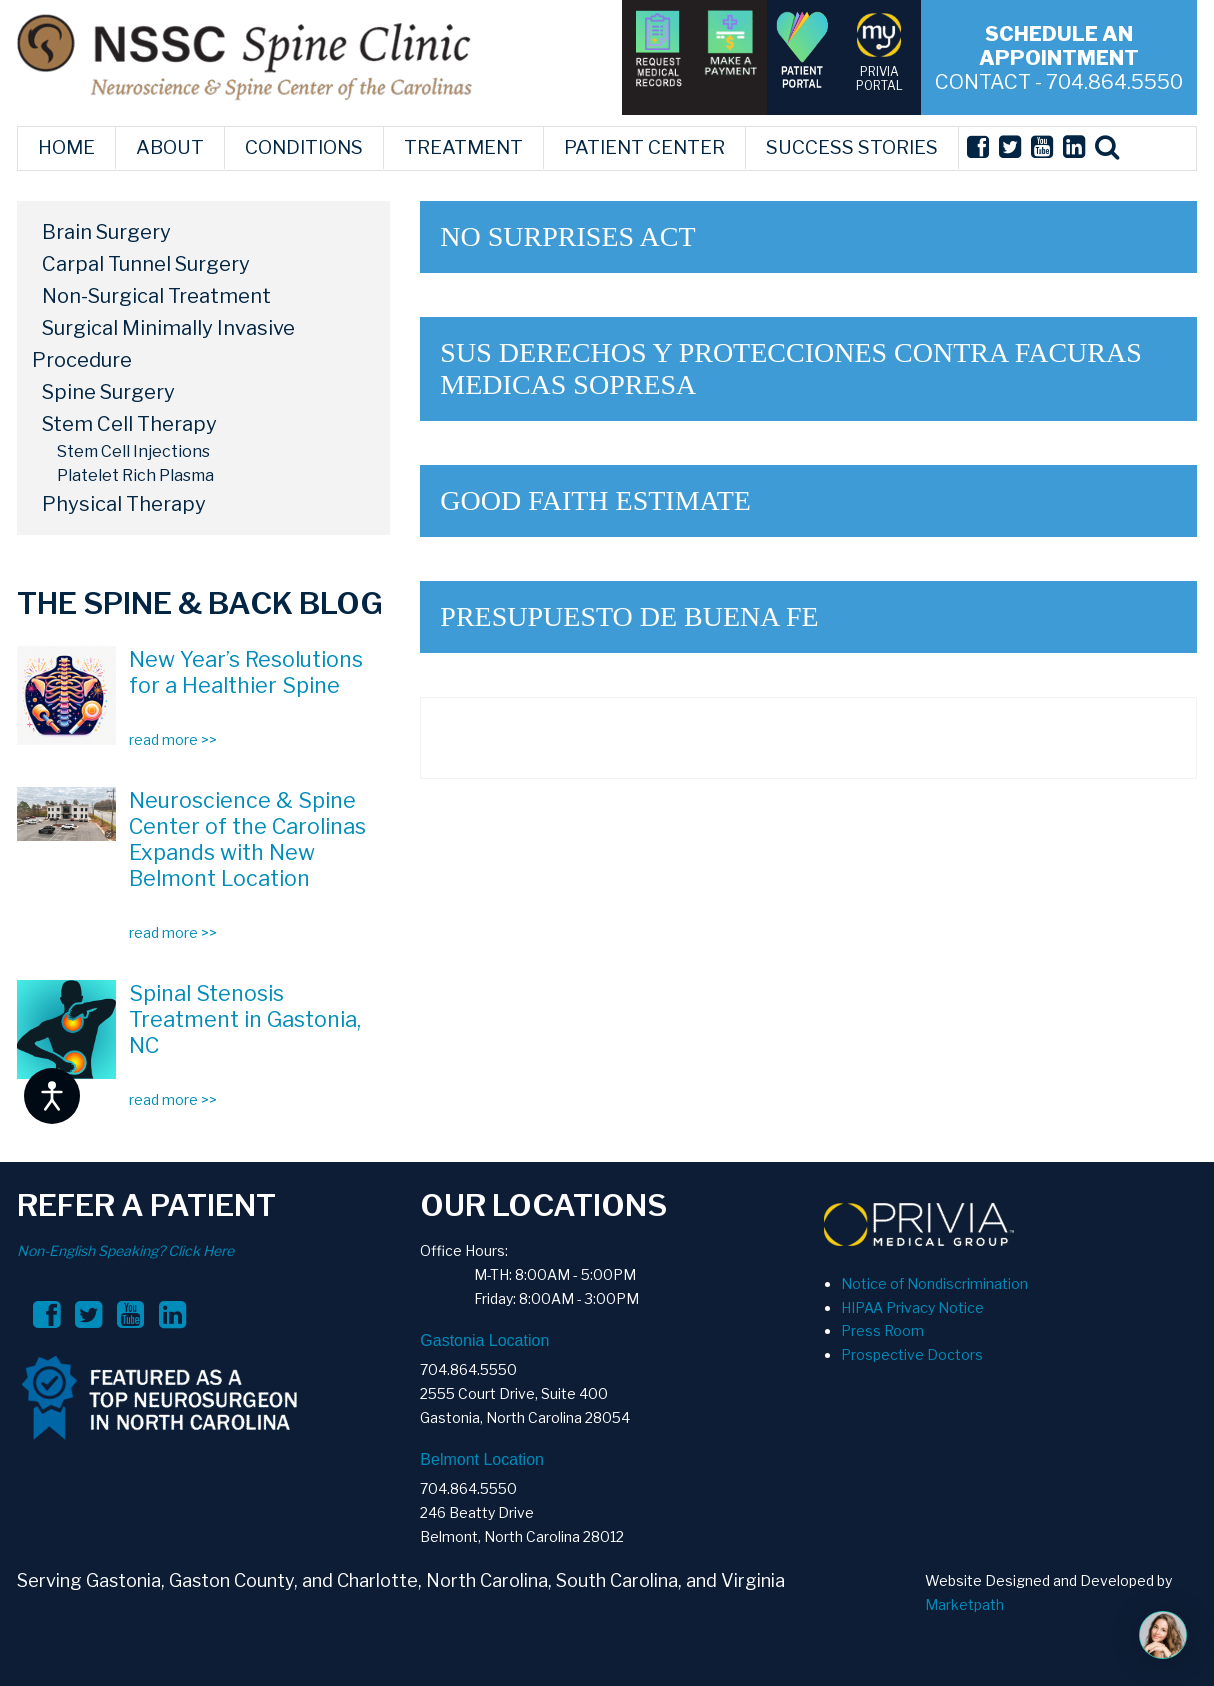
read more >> (173, 739)
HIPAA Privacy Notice (912, 1307)
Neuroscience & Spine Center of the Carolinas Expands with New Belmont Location (247, 839)
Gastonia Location (484, 1340)
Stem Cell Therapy (129, 424)
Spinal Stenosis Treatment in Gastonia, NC (245, 1019)
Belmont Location (482, 1459)
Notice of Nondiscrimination (934, 1283)
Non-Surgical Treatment (156, 296)
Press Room (882, 1330)
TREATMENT (463, 147)
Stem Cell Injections (133, 451)
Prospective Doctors (912, 1354)
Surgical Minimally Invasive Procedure (163, 344)
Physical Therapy (124, 504)
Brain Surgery (106, 232)
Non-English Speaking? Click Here (125, 1250)
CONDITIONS (304, 147)
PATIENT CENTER (644, 147)
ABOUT (170, 147)
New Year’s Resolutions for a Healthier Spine (246, 672)
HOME (66, 147)
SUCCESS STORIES (852, 147)
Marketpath (964, 1604)
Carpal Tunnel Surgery (146, 264)
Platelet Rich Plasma (135, 475)
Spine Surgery (108, 392)
